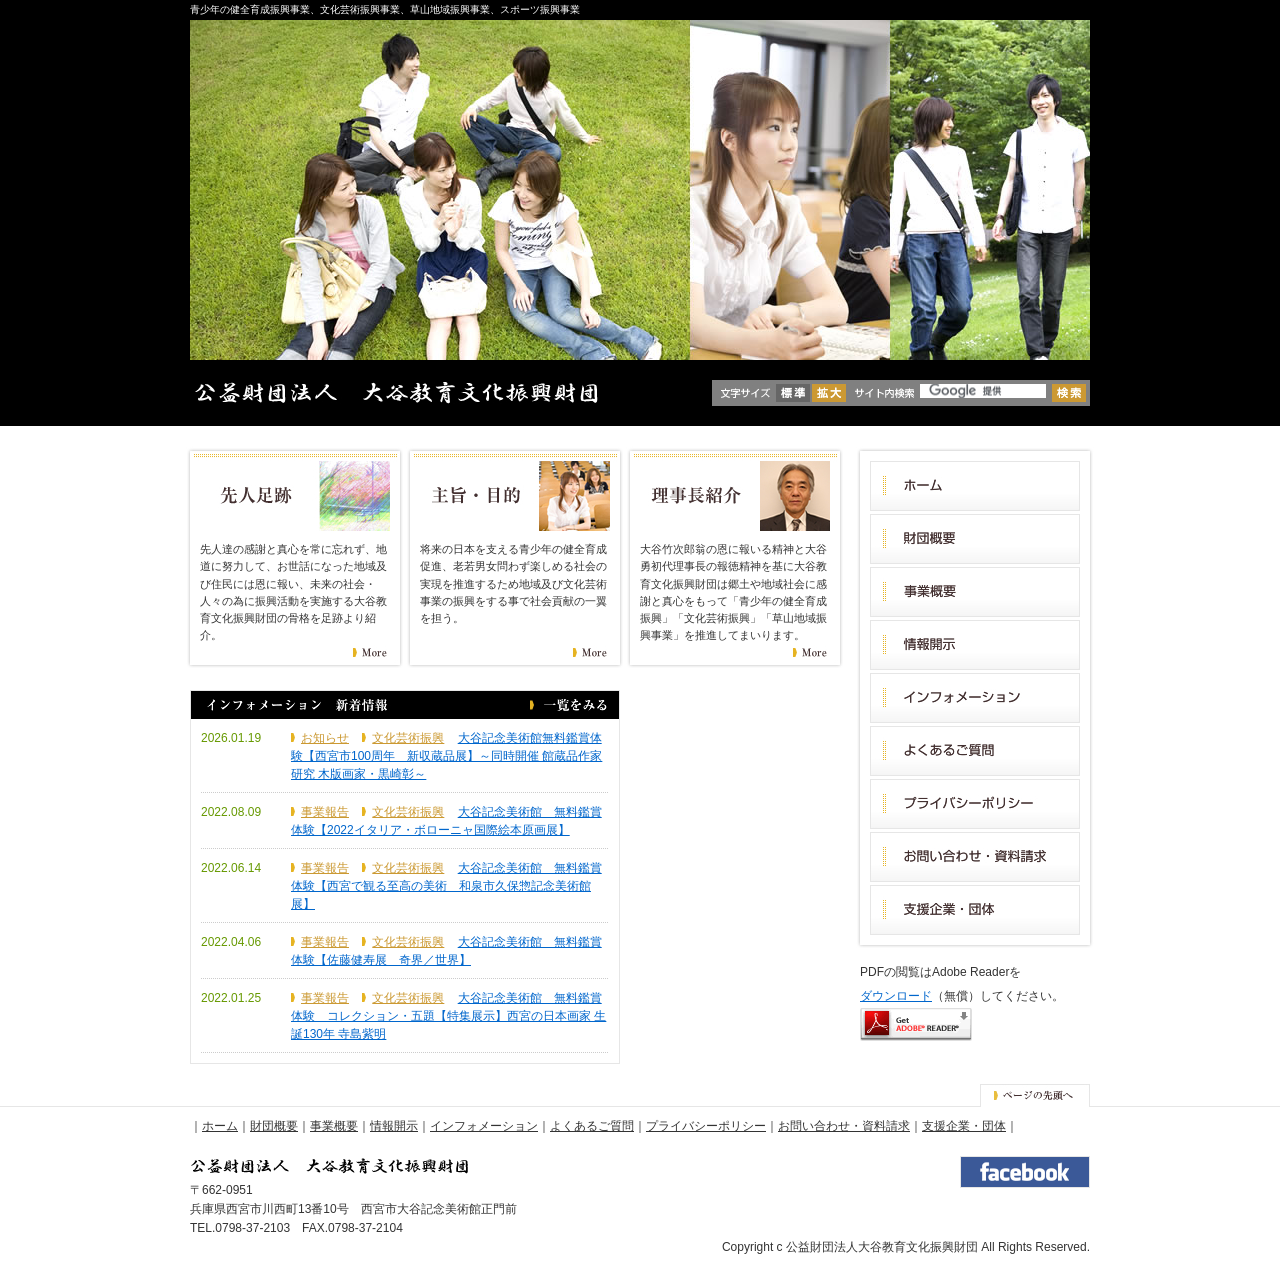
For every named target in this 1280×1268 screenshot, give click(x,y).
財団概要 (274, 1126)
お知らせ (325, 738)
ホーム (220, 1126)
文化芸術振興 (408, 738)
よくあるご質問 (592, 1126)
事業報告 (325, 812)
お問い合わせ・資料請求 (844, 1126)
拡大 (829, 393)
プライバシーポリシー (706, 1126)
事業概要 (334, 1126)
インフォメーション (484, 1126)
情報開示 (394, 1126)
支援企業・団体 (964, 1126)
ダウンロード (896, 996)
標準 (793, 393)
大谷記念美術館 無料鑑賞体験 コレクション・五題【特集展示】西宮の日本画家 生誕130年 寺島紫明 (448, 1016)
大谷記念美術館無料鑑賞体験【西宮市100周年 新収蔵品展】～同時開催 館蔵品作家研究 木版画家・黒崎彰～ (446, 756)
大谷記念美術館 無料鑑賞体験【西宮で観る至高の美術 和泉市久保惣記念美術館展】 (446, 886)
